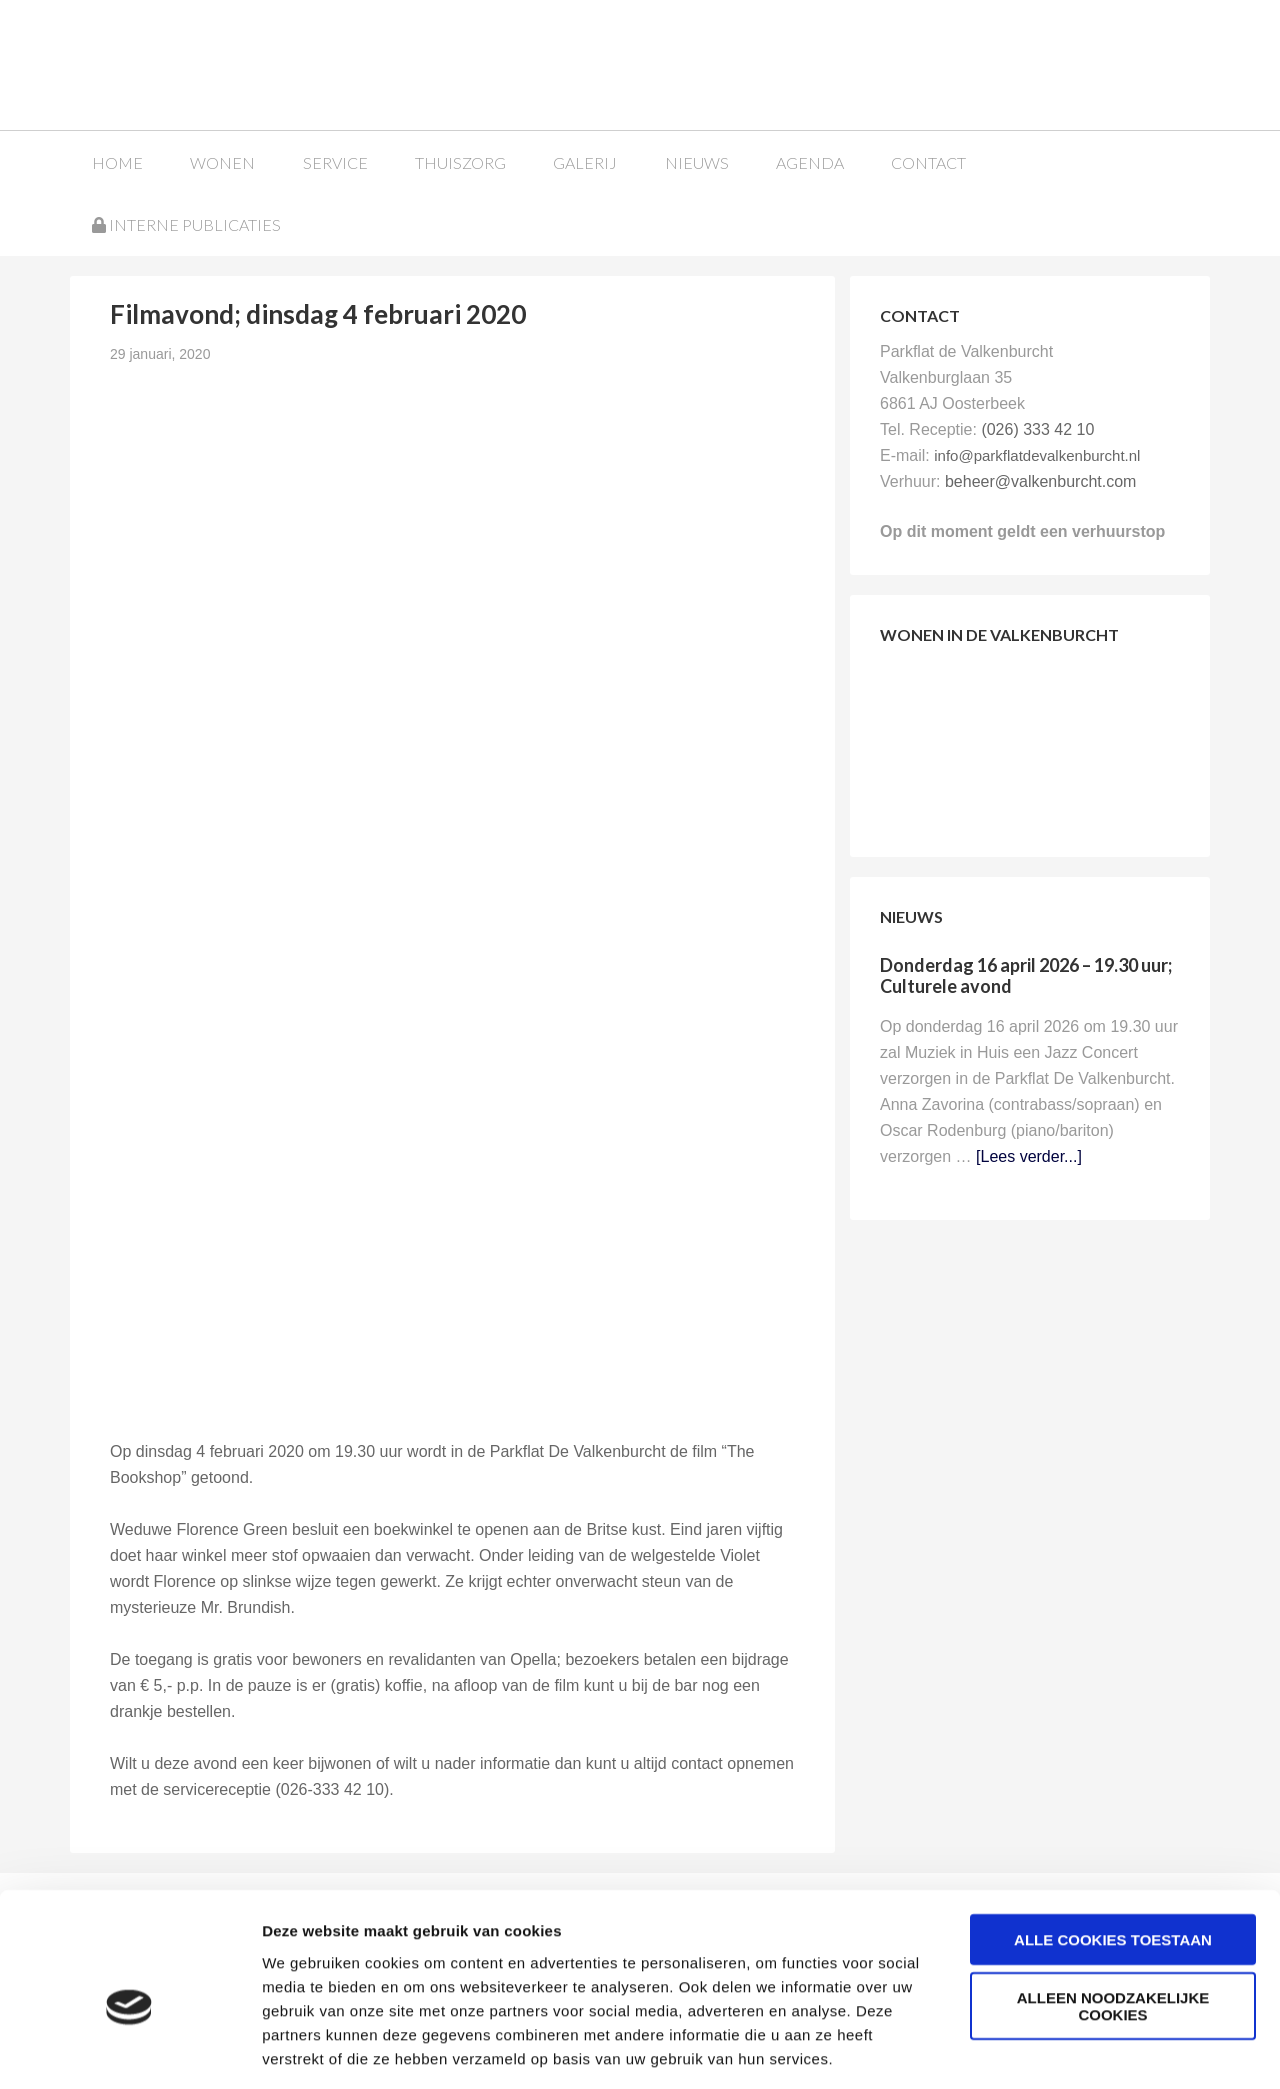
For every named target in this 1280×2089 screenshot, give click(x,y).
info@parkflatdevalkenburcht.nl (1037, 454)
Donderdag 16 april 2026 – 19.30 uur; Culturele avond (1026, 975)
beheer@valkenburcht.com (1040, 480)
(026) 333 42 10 (1037, 428)
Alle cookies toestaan (1113, 1849)
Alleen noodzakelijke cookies (1113, 1917)
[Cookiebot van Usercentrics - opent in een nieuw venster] (129, 2050)
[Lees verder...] (1029, 1155)
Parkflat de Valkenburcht (223, 62)
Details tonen (1080, 2049)
